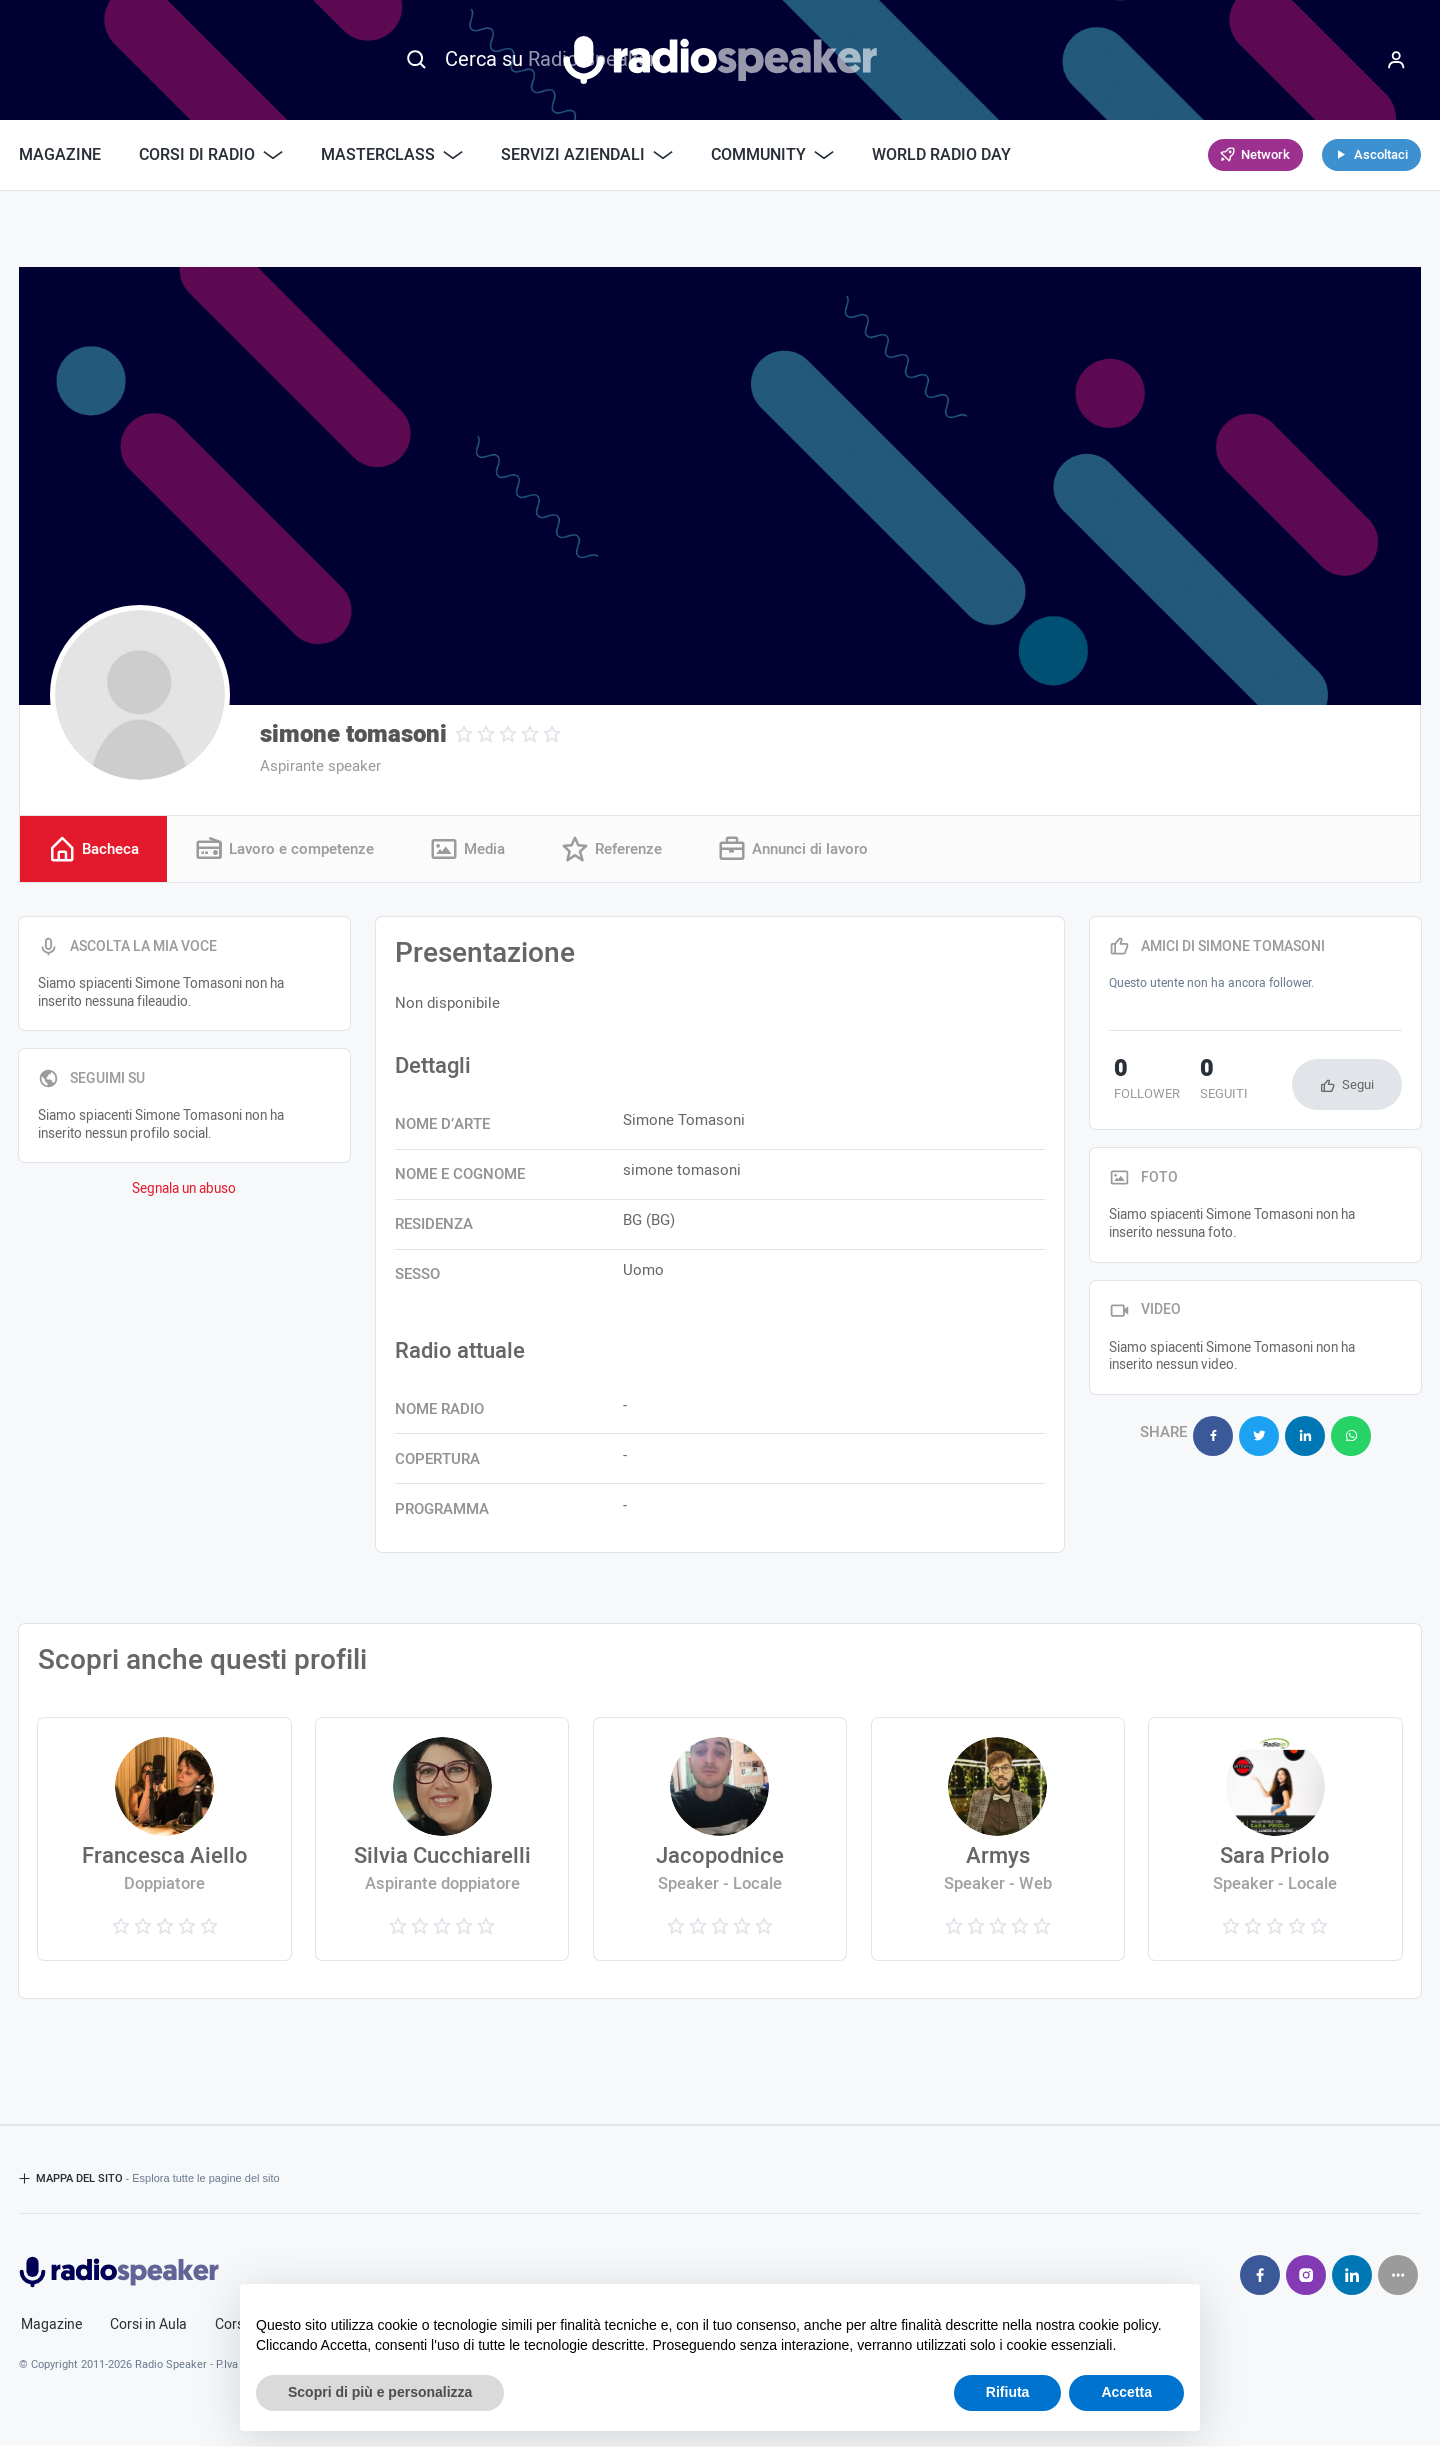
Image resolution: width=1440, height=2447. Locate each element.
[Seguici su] (1398, 2276)
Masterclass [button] (392, 155)
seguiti (1209, 1083)
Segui (1358, 1086)
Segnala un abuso (184, 1191)
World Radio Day (941, 155)
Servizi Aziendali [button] (587, 155)
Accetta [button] (1126, 2392)
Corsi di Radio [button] (211, 155)
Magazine (60, 155)
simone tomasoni (353, 734)
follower (1142, 1083)
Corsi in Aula (148, 2326)
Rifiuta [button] (1008, 2392)
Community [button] (772, 155)
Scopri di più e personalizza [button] (380, 2392)
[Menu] (1396, 60)
